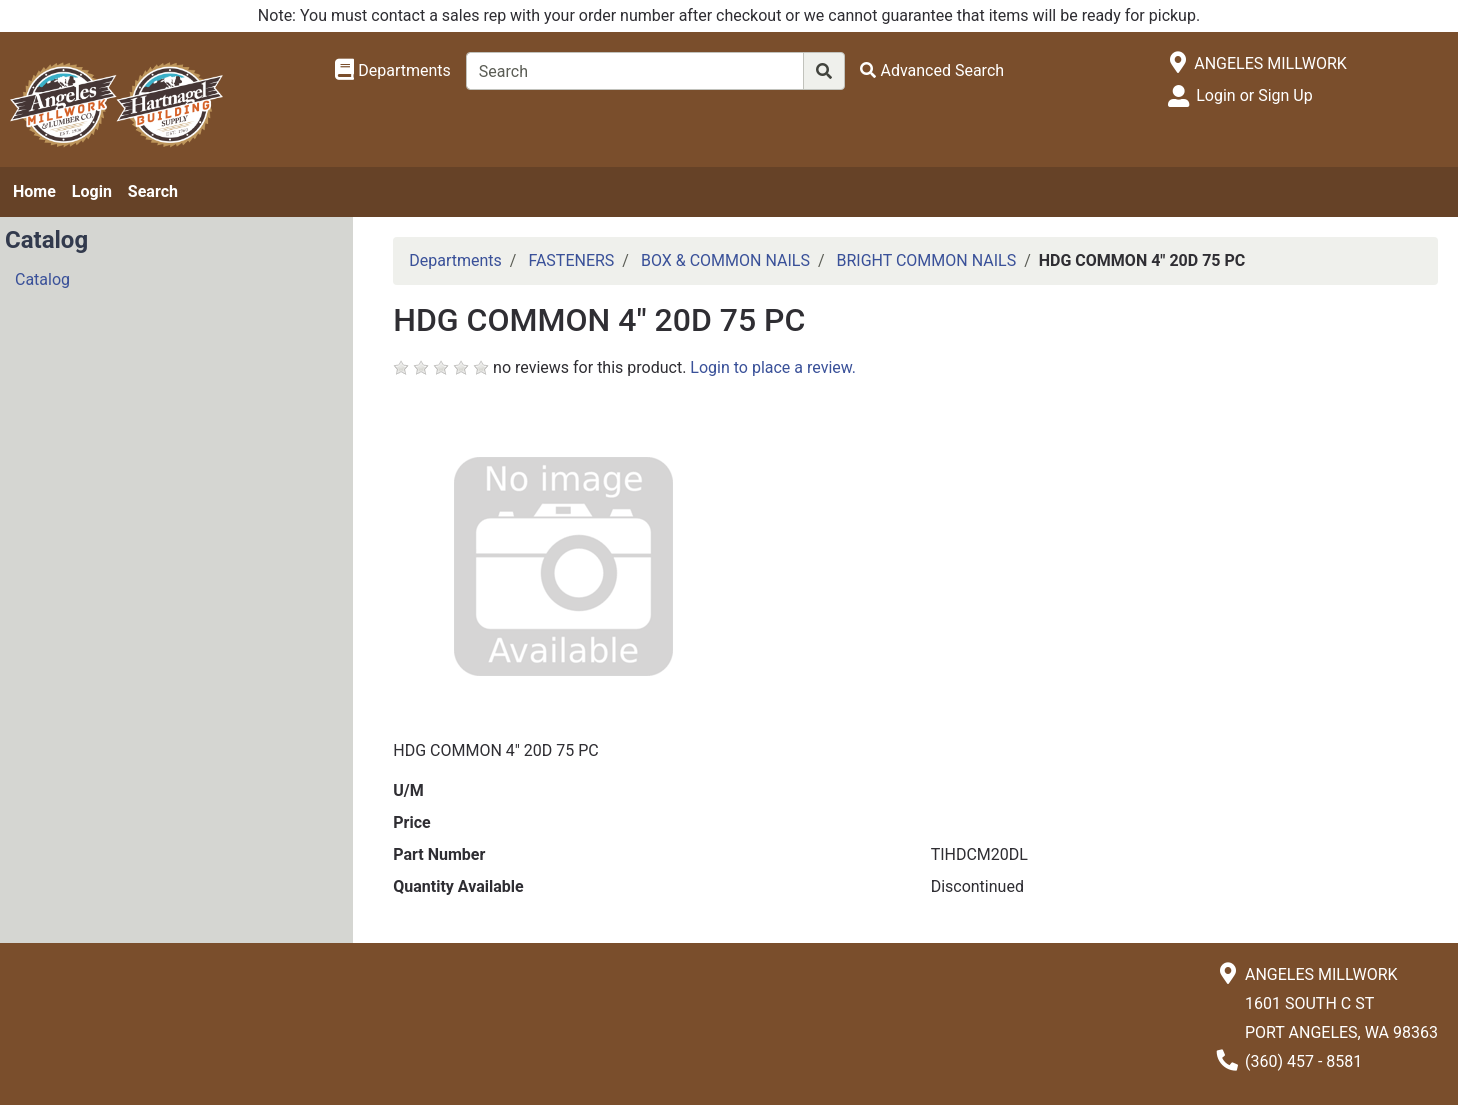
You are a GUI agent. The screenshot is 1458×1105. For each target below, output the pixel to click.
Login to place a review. (773, 367)
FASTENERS (571, 260)
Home (34, 191)
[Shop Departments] (393, 71)
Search (153, 191)
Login (92, 191)
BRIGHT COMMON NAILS (926, 260)
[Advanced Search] (932, 70)
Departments (455, 260)
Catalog (42, 279)
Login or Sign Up (1254, 95)
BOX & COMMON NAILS (725, 260)
